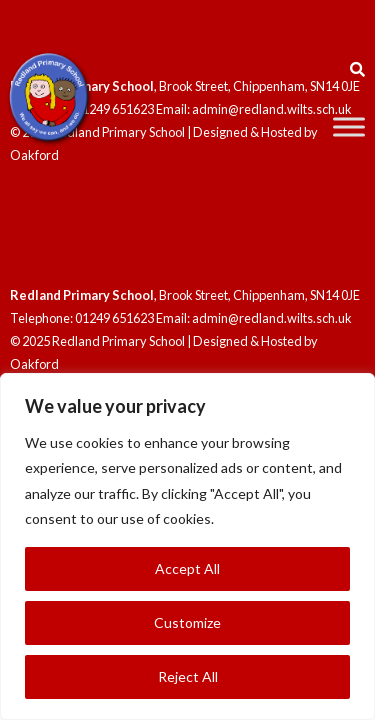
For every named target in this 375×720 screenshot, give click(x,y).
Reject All (188, 676)
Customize (187, 622)
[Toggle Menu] (349, 126)
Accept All (187, 568)
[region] (187, 546)
